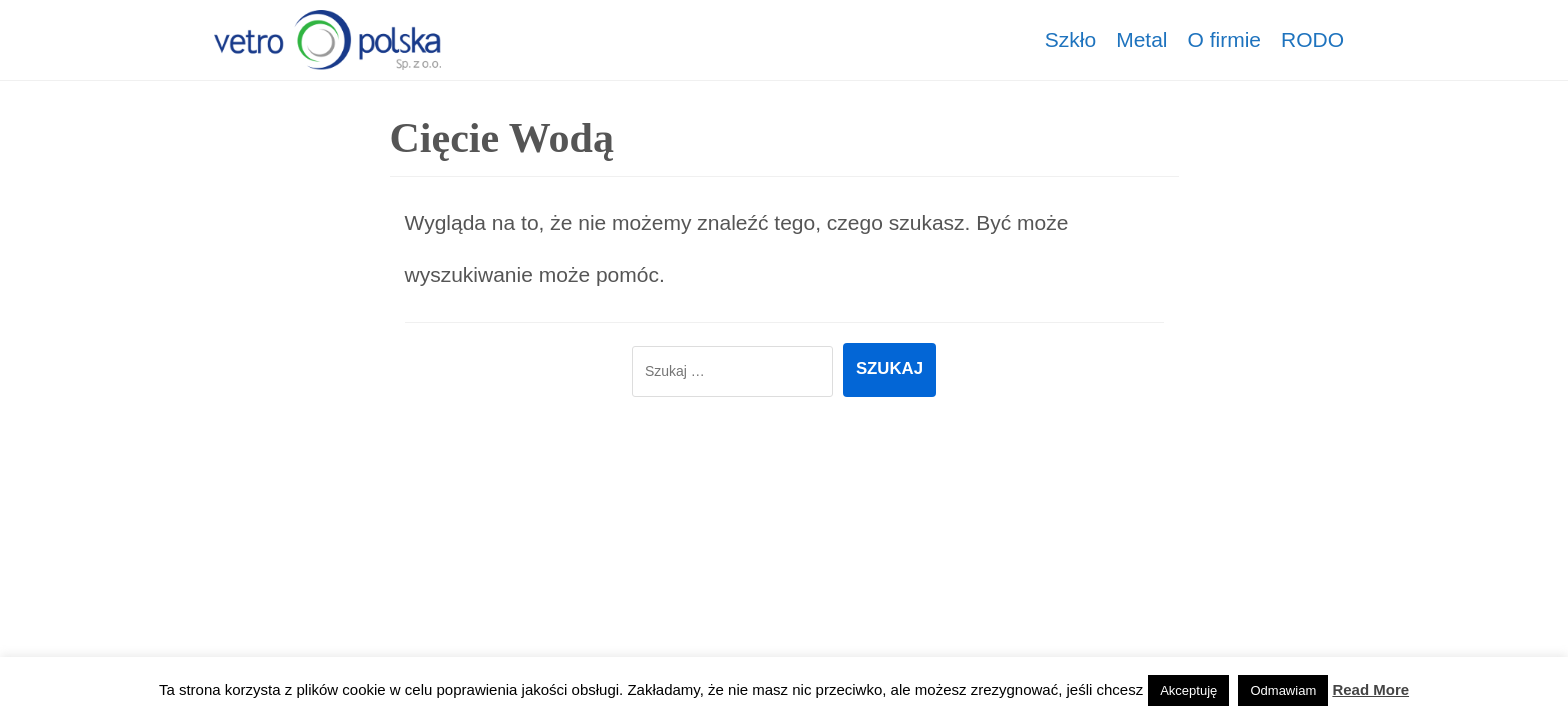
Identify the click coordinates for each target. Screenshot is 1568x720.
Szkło (1070, 39)
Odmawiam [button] (1283, 690)
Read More (1370, 689)
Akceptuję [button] (1188, 690)
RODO (1312, 39)
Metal (1141, 39)
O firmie (1225, 39)
